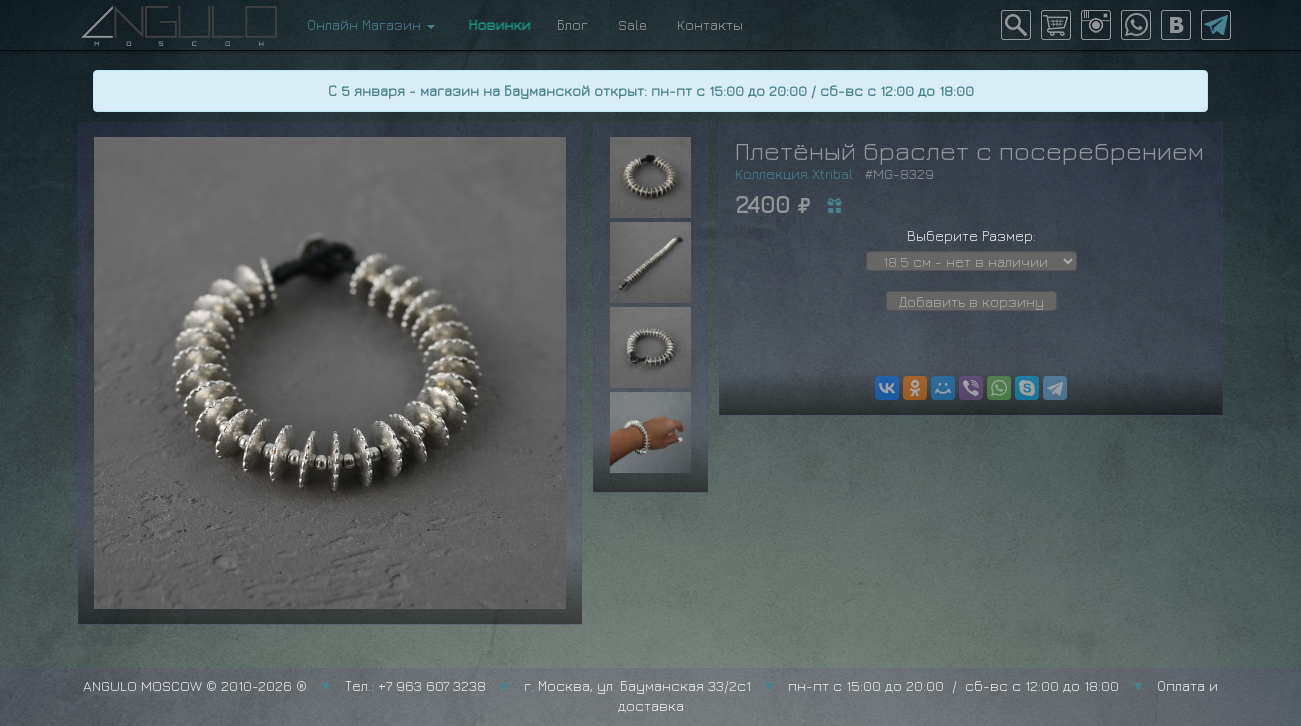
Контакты (710, 24)
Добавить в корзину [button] (971, 301)
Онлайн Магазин (371, 24)
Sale (632, 24)
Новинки (496, 24)
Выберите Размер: (971, 235)
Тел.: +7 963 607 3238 (415, 685)
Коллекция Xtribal (794, 173)
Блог (572, 24)
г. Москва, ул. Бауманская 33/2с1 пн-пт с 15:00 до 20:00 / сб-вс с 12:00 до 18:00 (822, 685)
